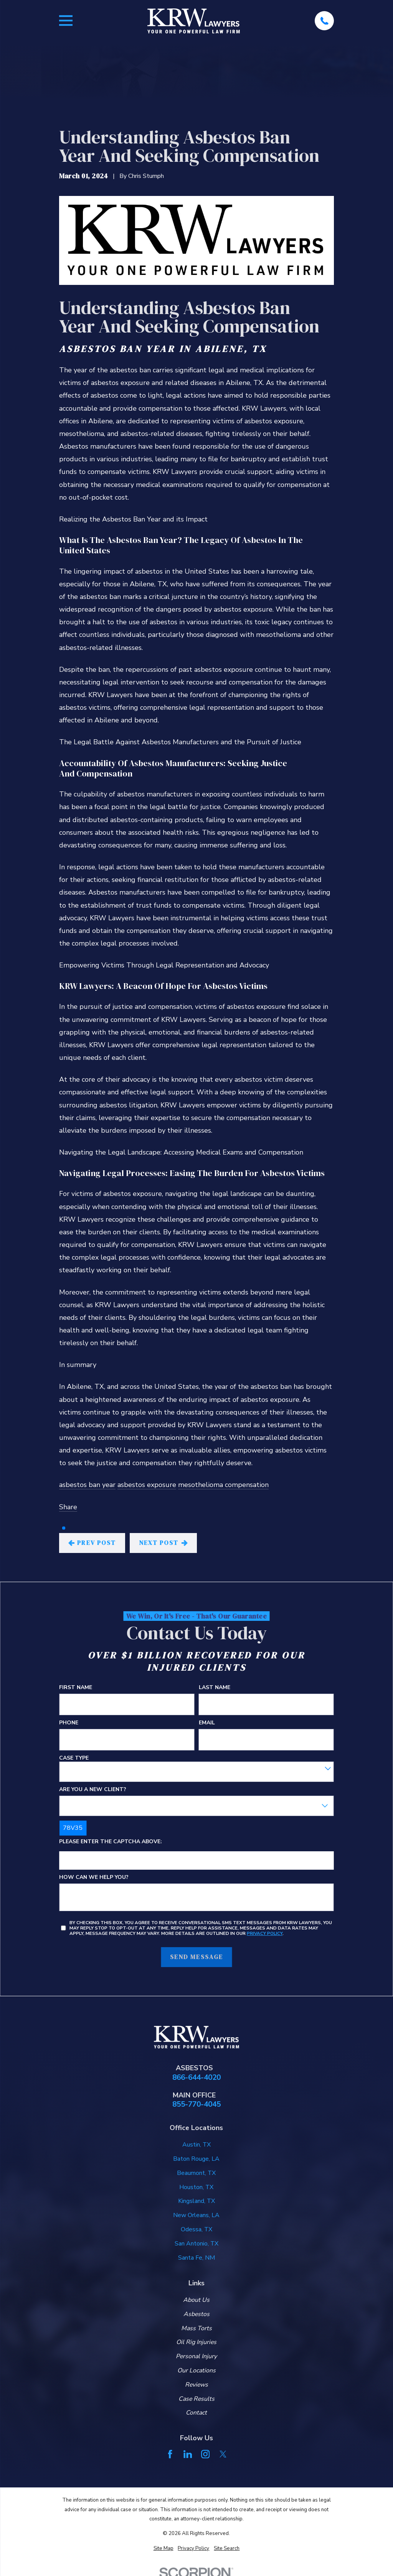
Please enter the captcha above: (110, 1842)
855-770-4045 (196, 2104)
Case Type (74, 1758)
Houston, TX (196, 2187)
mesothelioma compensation (223, 1484)
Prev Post (92, 1542)
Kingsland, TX (196, 2201)
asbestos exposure (146, 1484)
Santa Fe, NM (196, 2258)
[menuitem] (163, 2548)
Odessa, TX (196, 2229)
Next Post (163, 1542)
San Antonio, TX (196, 2243)
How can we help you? (94, 1877)
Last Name (214, 1687)
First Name (75, 1687)
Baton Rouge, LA (196, 2159)
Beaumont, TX (196, 2173)
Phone (68, 1723)
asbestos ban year (87, 1484)
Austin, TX (196, 2144)
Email (207, 1723)
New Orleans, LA (196, 2215)
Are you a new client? (92, 1789)
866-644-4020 (196, 2077)
